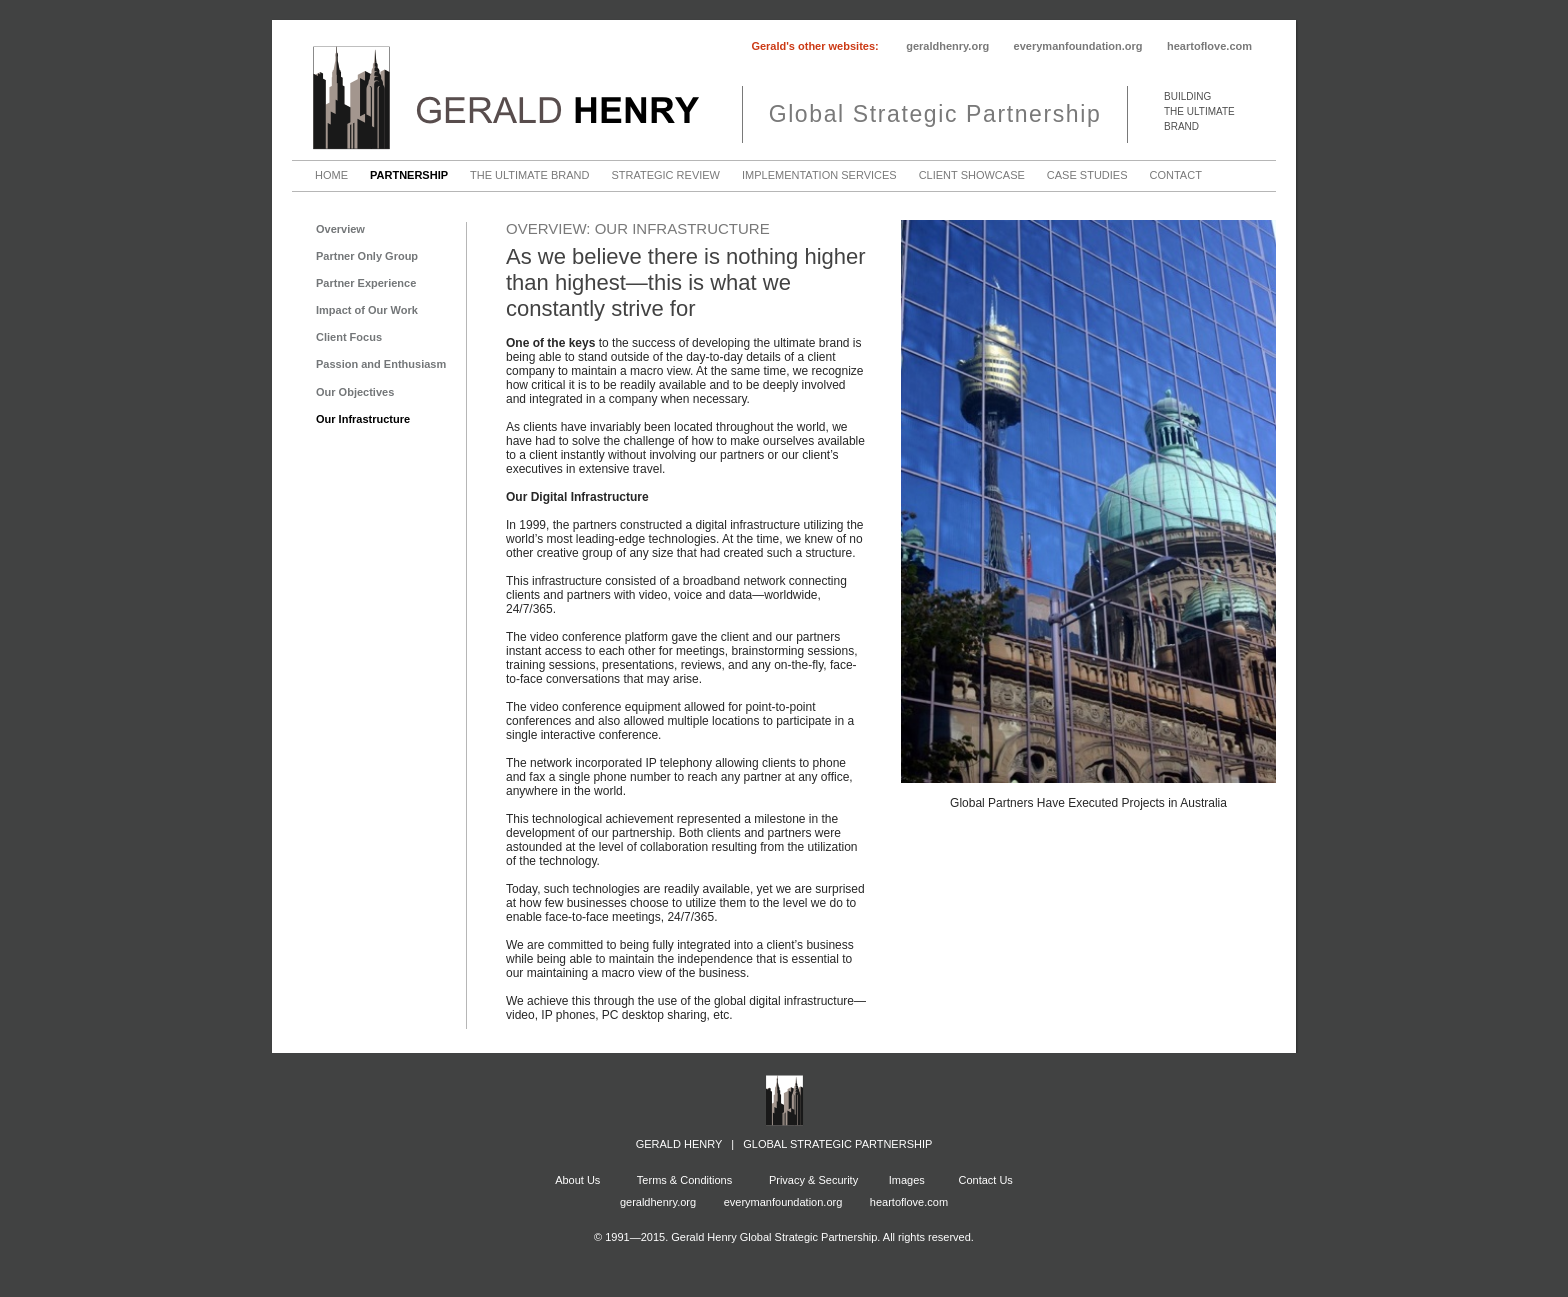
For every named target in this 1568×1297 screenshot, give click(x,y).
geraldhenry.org (947, 46)
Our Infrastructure (363, 419)
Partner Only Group (367, 256)
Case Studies (1087, 175)
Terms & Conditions (683, 1180)
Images (907, 1180)
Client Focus (349, 337)
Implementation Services (819, 175)
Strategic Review (665, 175)
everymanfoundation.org (1078, 46)
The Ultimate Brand (529, 175)
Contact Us (985, 1180)
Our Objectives (355, 392)
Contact (1176, 175)
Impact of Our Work (367, 310)
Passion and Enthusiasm (381, 364)
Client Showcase (972, 175)
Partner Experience (366, 283)
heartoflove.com (1209, 46)
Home (331, 175)
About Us (577, 1180)
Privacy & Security (813, 1180)
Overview (340, 229)
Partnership (409, 175)
